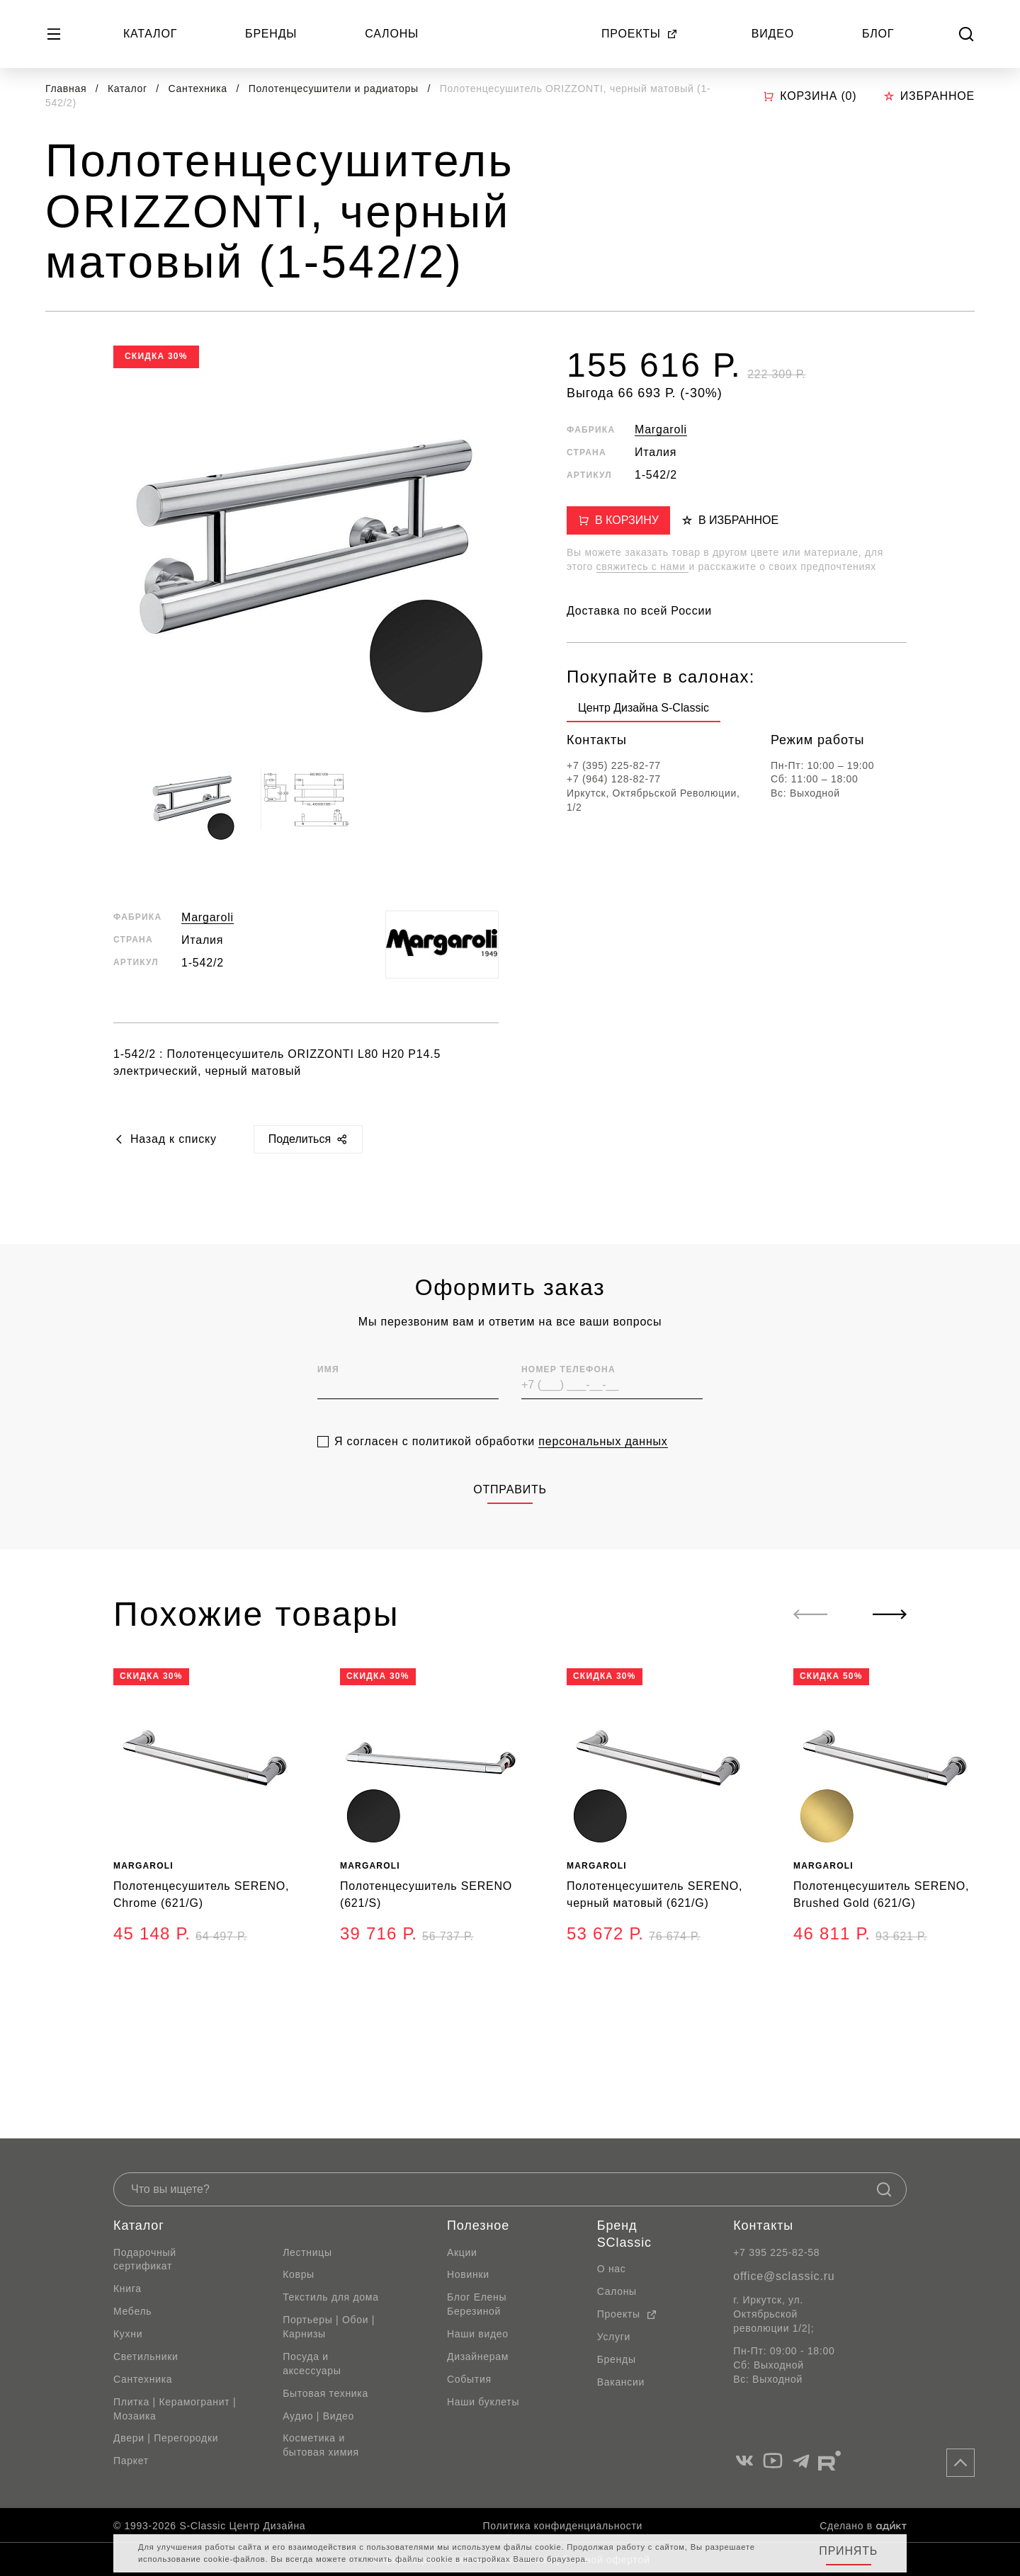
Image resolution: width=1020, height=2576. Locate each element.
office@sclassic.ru (783, 2276)
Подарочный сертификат (144, 2259)
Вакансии (621, 2382)
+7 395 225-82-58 (776, 2252)
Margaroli (207, 917)
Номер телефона (568, 1398)
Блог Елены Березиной (476, 2304)
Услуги (613, 2336)
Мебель (132, 2311)
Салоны (392, 34)
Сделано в (863, 2525)
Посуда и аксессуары (312, 2363)
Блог (878, 34)
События (469, 2379)
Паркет (131, 2460)
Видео (773, 34)
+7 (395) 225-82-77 (614, 765)
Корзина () (809, 96)
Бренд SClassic (624, 2234)
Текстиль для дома (331, 2297)
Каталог (150, 34)
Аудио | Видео (318, 2416)
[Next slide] (890, 1614)
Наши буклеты (483, 2401)
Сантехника (200, 88)
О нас (611, 2268)
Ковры (298, 2274)
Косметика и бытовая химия (321, 2445)
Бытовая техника (325, 2393)
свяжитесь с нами (642, 566)
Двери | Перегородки (165, 2438)
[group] (643, 711)
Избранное (929, 96)
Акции (462, 2252)
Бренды (271, 34)
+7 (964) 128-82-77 (614, 779)
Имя (328, 1398)
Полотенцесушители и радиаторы (335, 88)
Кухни (127, 2334)
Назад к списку (165, 1139)
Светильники (145, 2356)
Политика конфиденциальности (562, 2525)
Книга (127, 2288)
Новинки (468, 2274)
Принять (848, 2551)
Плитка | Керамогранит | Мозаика (174, 2409)
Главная (65, 88)
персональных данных (602, 1470)
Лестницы (307, 2252)
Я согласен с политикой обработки (501, 1470)
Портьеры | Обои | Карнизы (329, 2327)
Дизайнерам (478, 2356)
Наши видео (478, 2334)
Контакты (763, 2225)
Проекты (639, 34)
